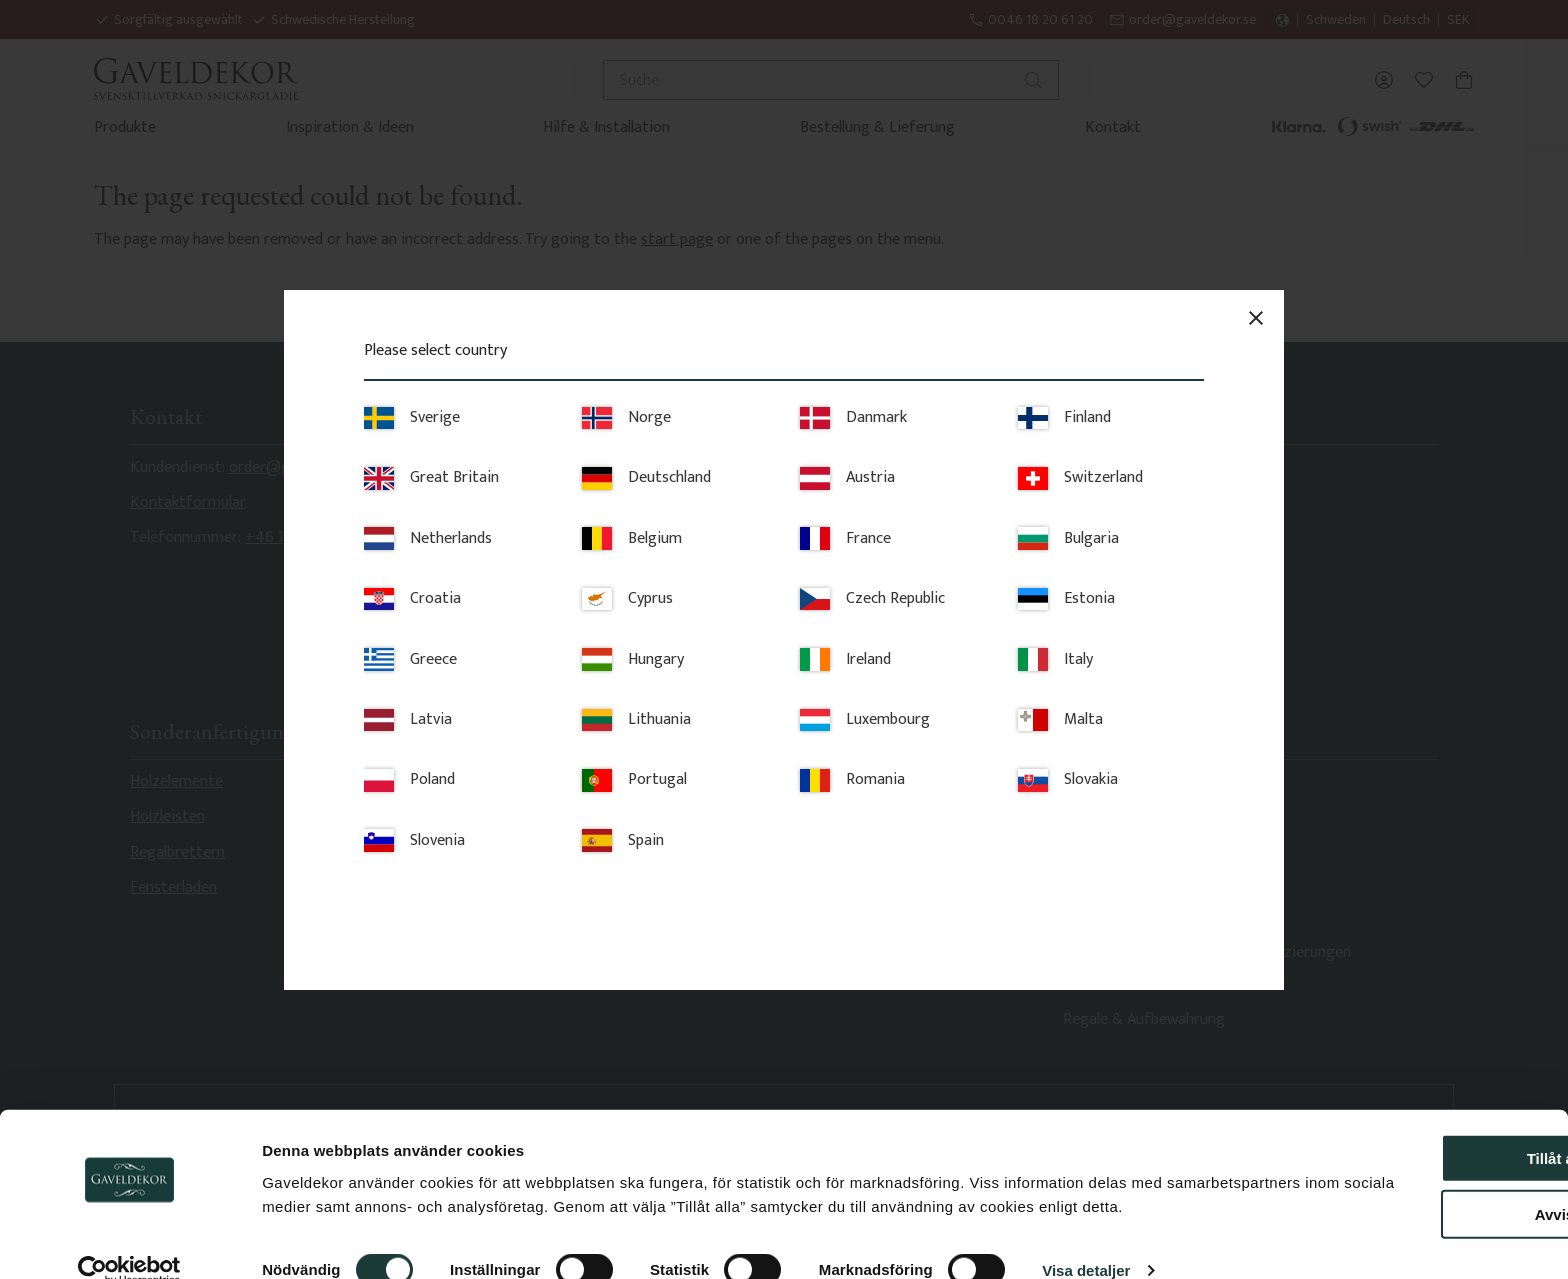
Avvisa (1401, 1159)
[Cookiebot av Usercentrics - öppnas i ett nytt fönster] (129, 1240)
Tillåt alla (1401, 1102)
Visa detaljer (1086, 1239)
